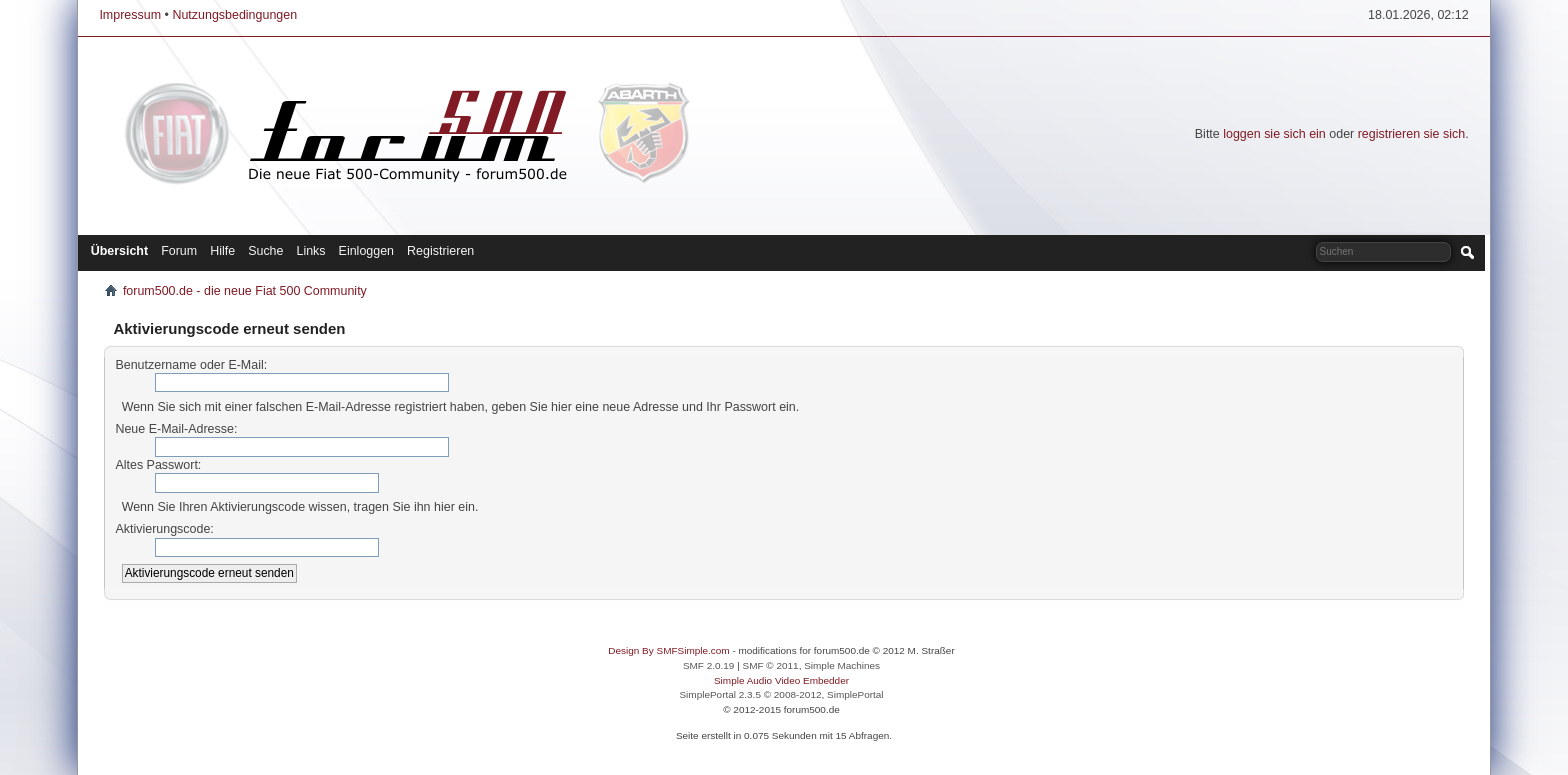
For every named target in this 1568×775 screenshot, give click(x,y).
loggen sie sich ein (1274, 134)
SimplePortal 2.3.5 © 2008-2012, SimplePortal (781, 694)
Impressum (130, 15)
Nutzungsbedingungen (234, 15)
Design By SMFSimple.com (668, 650)
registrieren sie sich (1411, 134)
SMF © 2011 (771, 665)
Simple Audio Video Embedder (781, 680)
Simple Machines (842, 665)
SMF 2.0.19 (709, 665)
